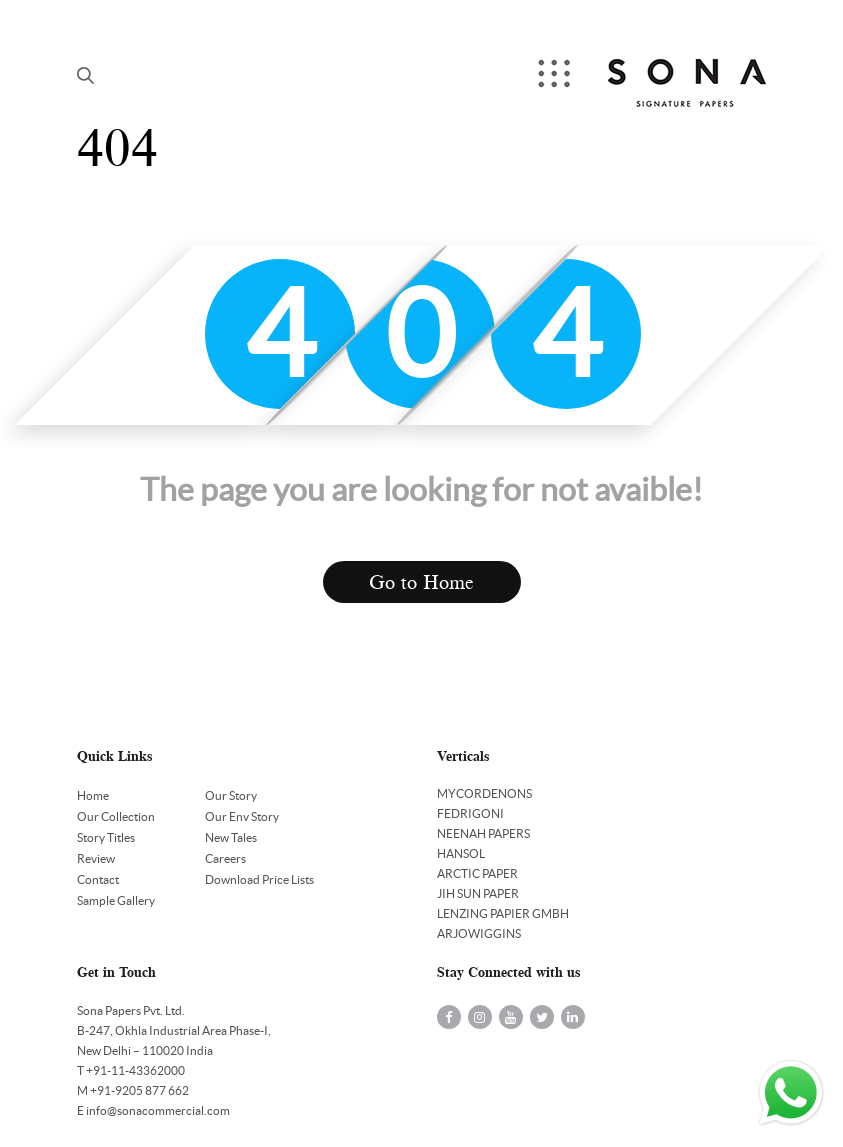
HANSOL (461, 853)
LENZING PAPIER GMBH (503, 913)
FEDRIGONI (470, 813)
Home (93, 795)
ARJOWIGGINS (479, 933)
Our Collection (116, 816)
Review (96, 858)
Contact (98, 879)
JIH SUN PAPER (478, 893)
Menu (556, 75)
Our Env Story (242, 816)
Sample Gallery (116, 900)
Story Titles (106, 837)
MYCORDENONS (484, 793)
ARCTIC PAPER (477, 873)
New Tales (231, 837)
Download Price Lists (259, 879)
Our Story (231, 795)
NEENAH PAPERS (483, 833)
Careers (225, 858)
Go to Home (421, 582)
